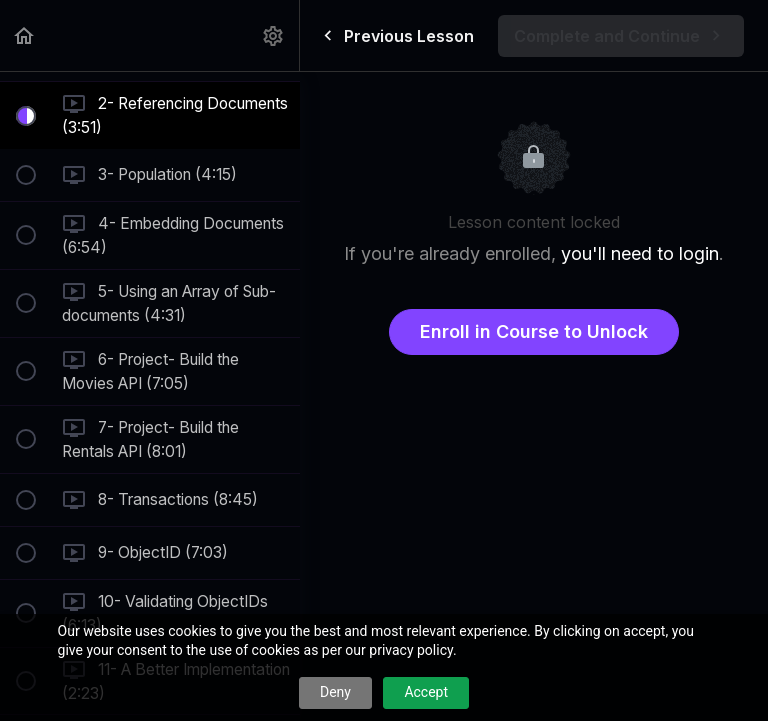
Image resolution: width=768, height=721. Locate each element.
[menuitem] (274, 35)
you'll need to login (640, 253)
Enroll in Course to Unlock (534, 331)
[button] (25, 35)
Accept (426, 692)
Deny (335, 692)
